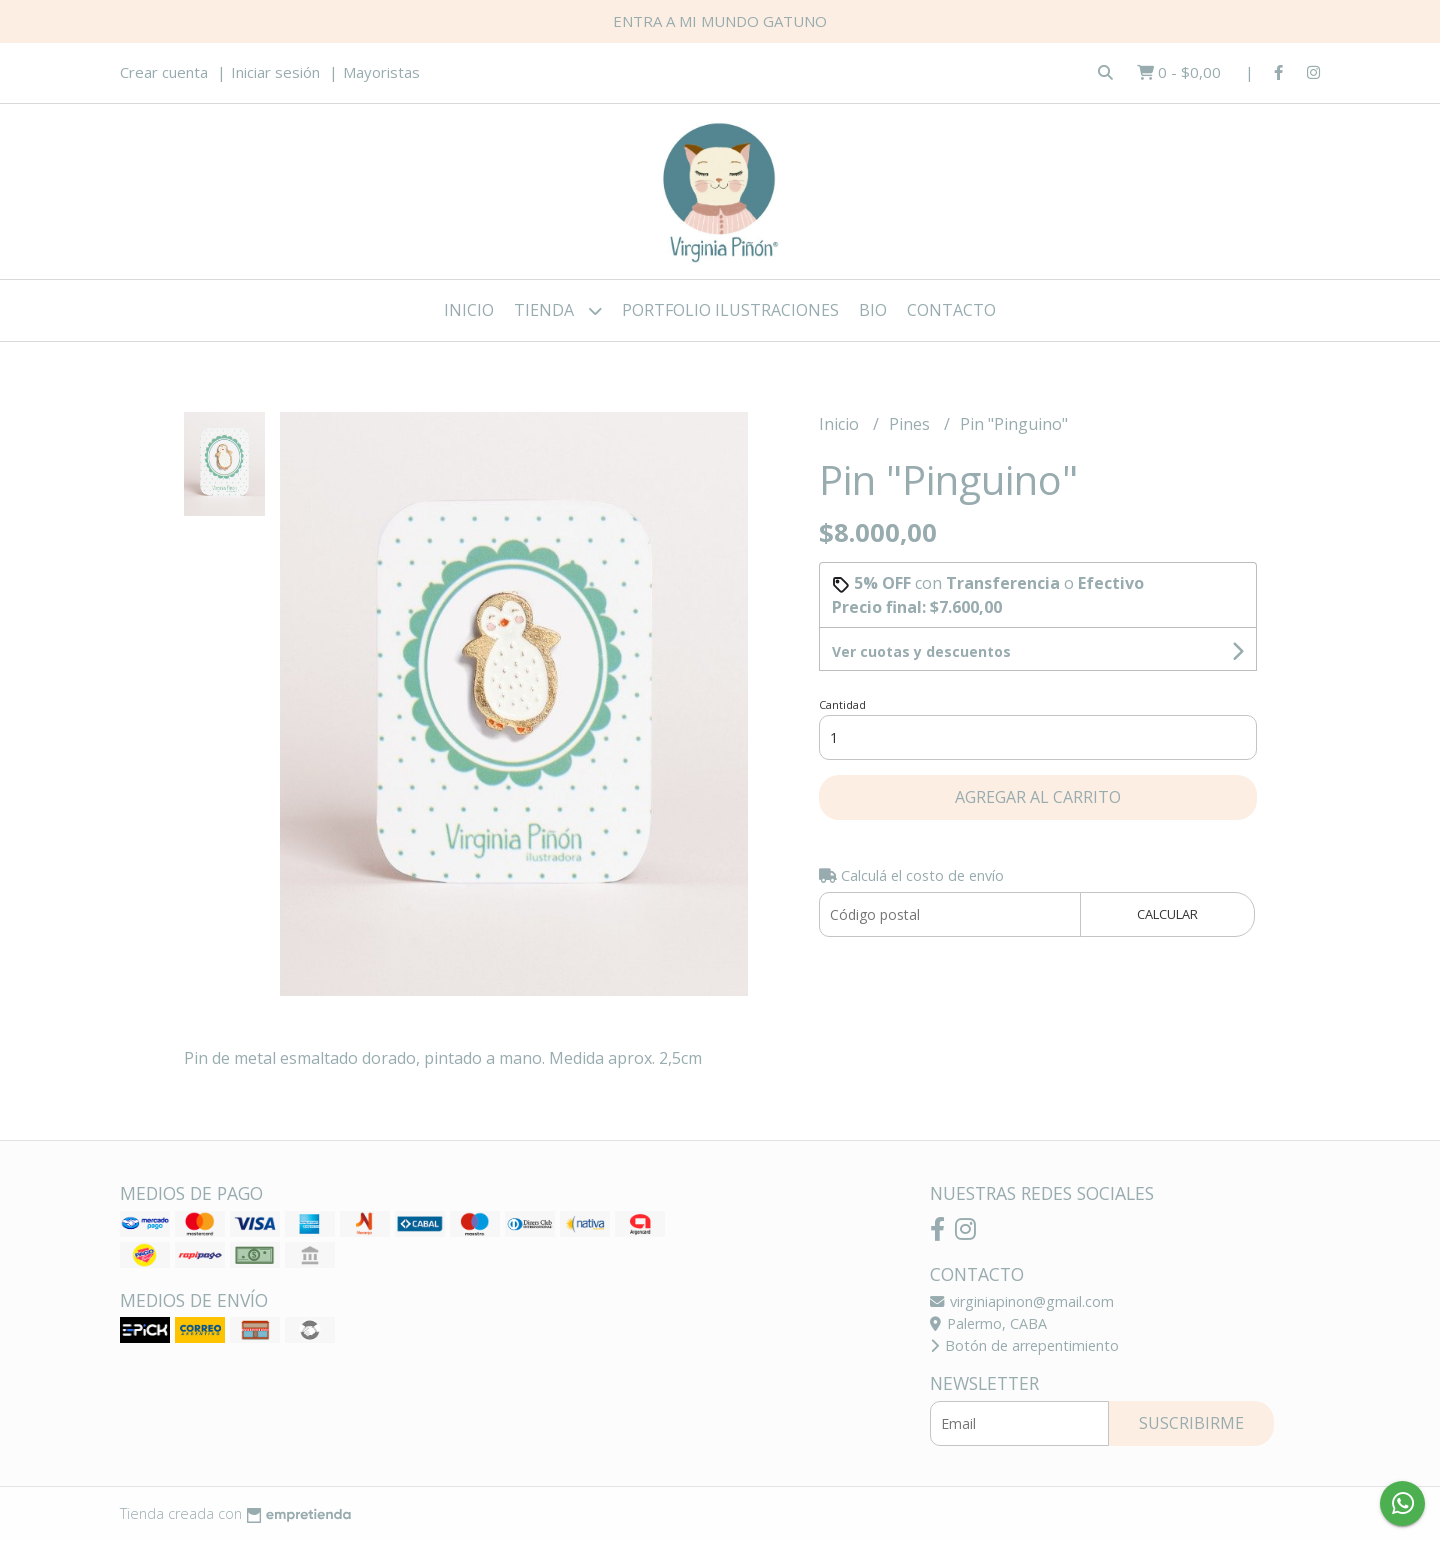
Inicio (469, 310)
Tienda (558, 310)
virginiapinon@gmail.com (1022, 1301)
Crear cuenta (164, 72)
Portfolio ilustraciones (730, 310)
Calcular (1167, 914)
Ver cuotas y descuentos (921, 651)
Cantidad (842, 704)
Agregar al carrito (1038, 797)
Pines (911, 424)
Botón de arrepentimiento (1024, 1345)
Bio (873, 310)
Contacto (951, 310)
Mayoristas (381, 72)
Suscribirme (1191, 1423)
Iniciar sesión (275, 72)
